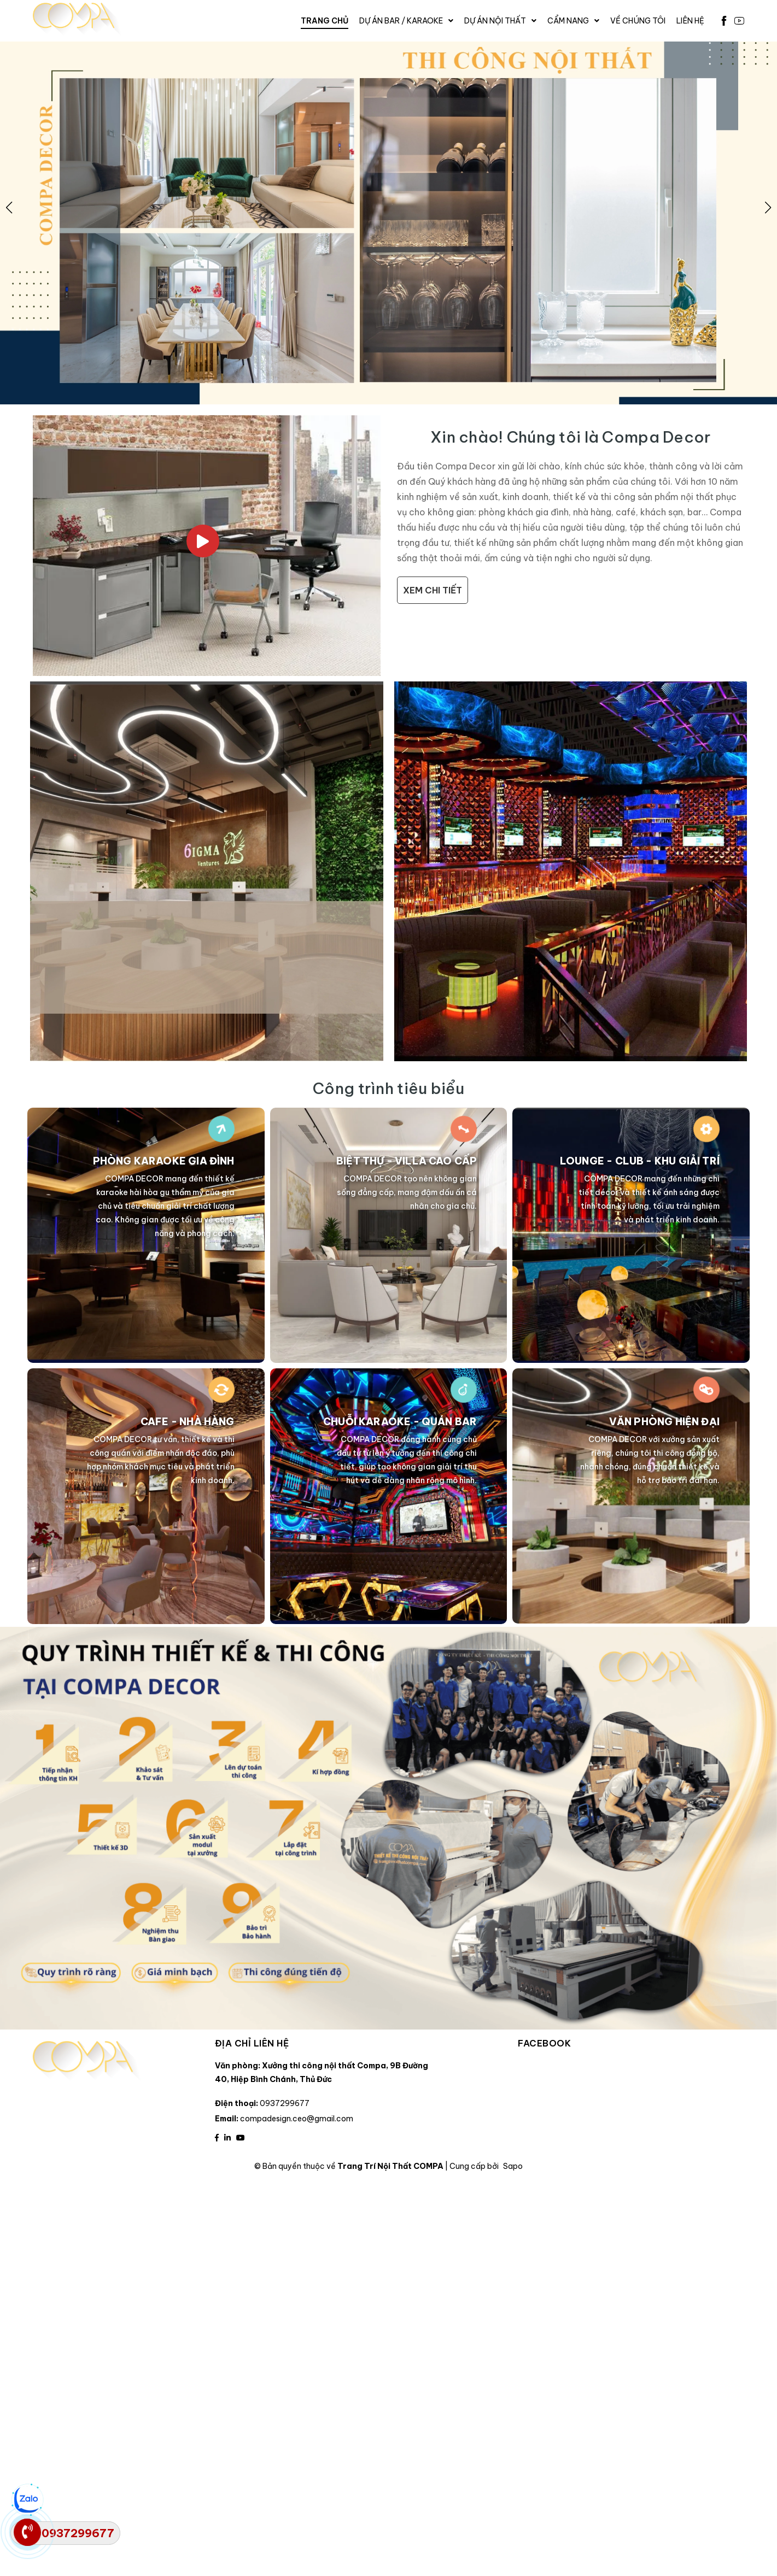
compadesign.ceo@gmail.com (296, 2119)
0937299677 (284, 2103)
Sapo (513, 2166)
